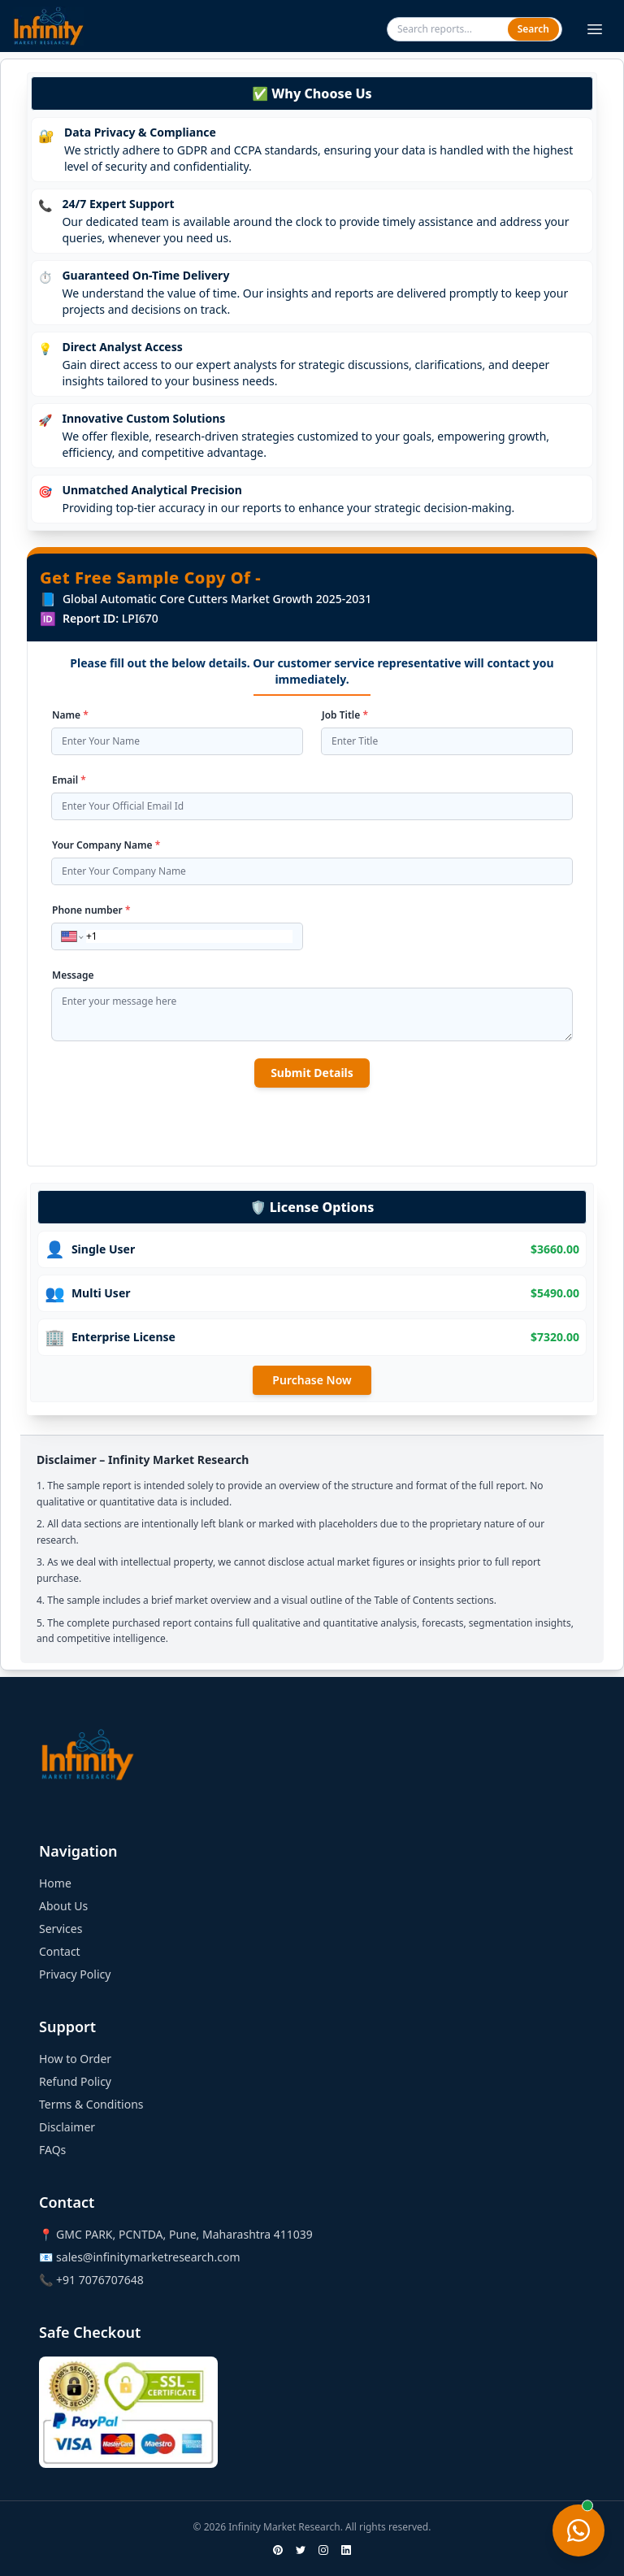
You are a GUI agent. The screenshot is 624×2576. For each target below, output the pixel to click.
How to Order (75, 2058)
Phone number (91, 910)
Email (69, 780)
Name (70, 715)
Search (533, 29)
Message (73, 975)
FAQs (52, 2149)
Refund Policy (75, 2081)
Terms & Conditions (91, 2104)
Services (60, 1928)
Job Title (345, 715)
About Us (63, 1906)
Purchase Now (311, 1380)
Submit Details (312, 1072)
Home (55, 1883)
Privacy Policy (74, 1974)
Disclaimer (67, 2127)
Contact (59, 1951)
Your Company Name (106, 845)
